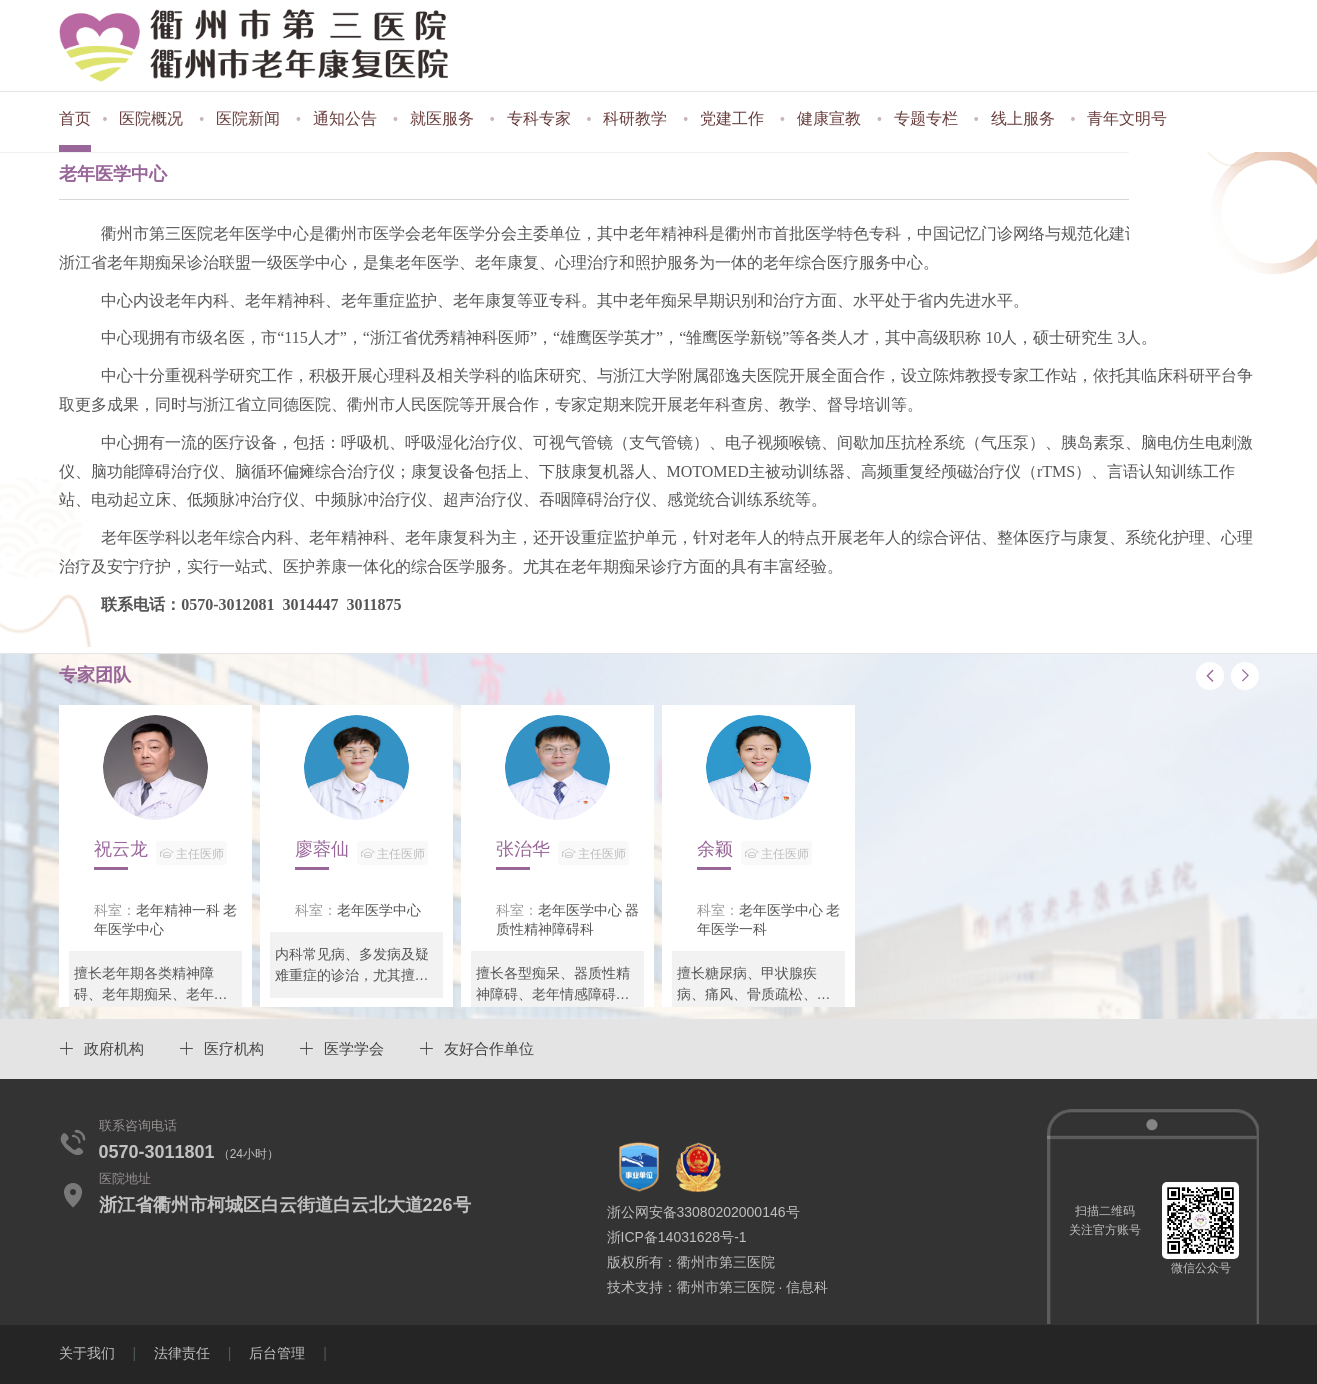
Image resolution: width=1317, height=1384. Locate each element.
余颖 (754, 852)
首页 (75, 118)
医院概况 (151, 118)
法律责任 (182, 1353)
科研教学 (635, 118)
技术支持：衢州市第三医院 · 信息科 (718, 1287)
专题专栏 (926, 118)
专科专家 (539, 118)
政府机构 (114, 1048)
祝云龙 (160, 852)
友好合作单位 (489, 1048)
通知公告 (345, 118)
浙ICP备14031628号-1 (677, 1237)
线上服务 (1023, 118)
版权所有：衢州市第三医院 (691, 1262)
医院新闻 (248, 118)
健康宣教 (829, 118)
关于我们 (87, 1353)
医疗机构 (234, 1048)
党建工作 (732, 118)
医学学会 (354, 1048)
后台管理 (277, 1353)
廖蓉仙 (361, 852)
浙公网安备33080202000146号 (703, 1212)
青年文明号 (1127, 118)
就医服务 (442, 118)
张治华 (562, 852)
